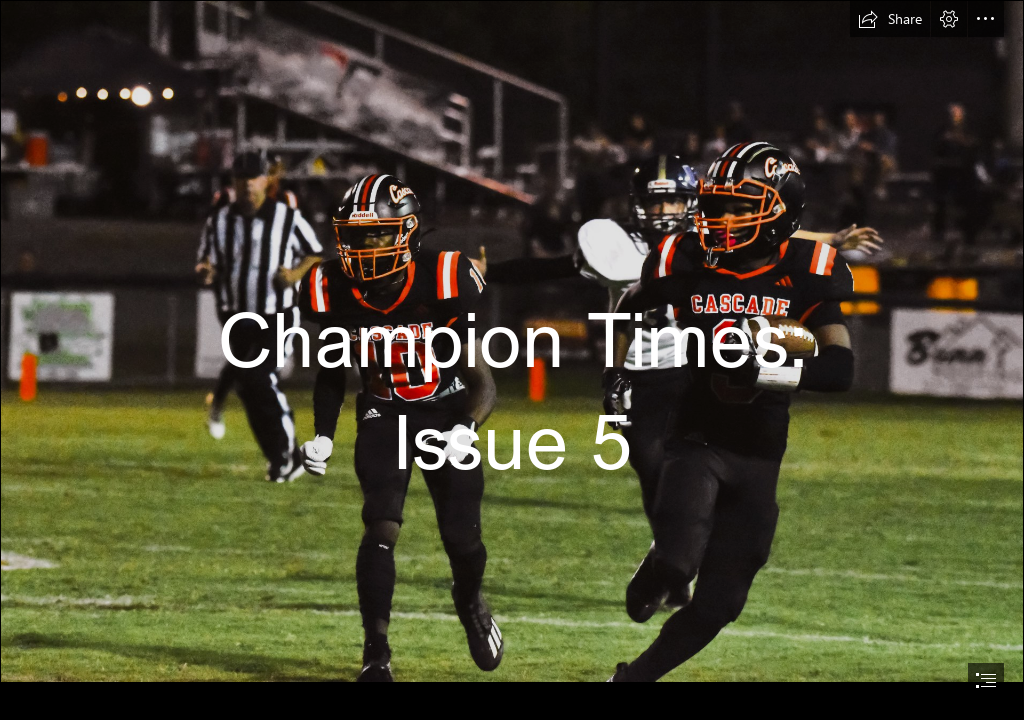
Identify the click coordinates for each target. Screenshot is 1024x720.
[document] (512, 360)
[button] (890, 19)
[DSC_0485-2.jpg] (512, 341)
